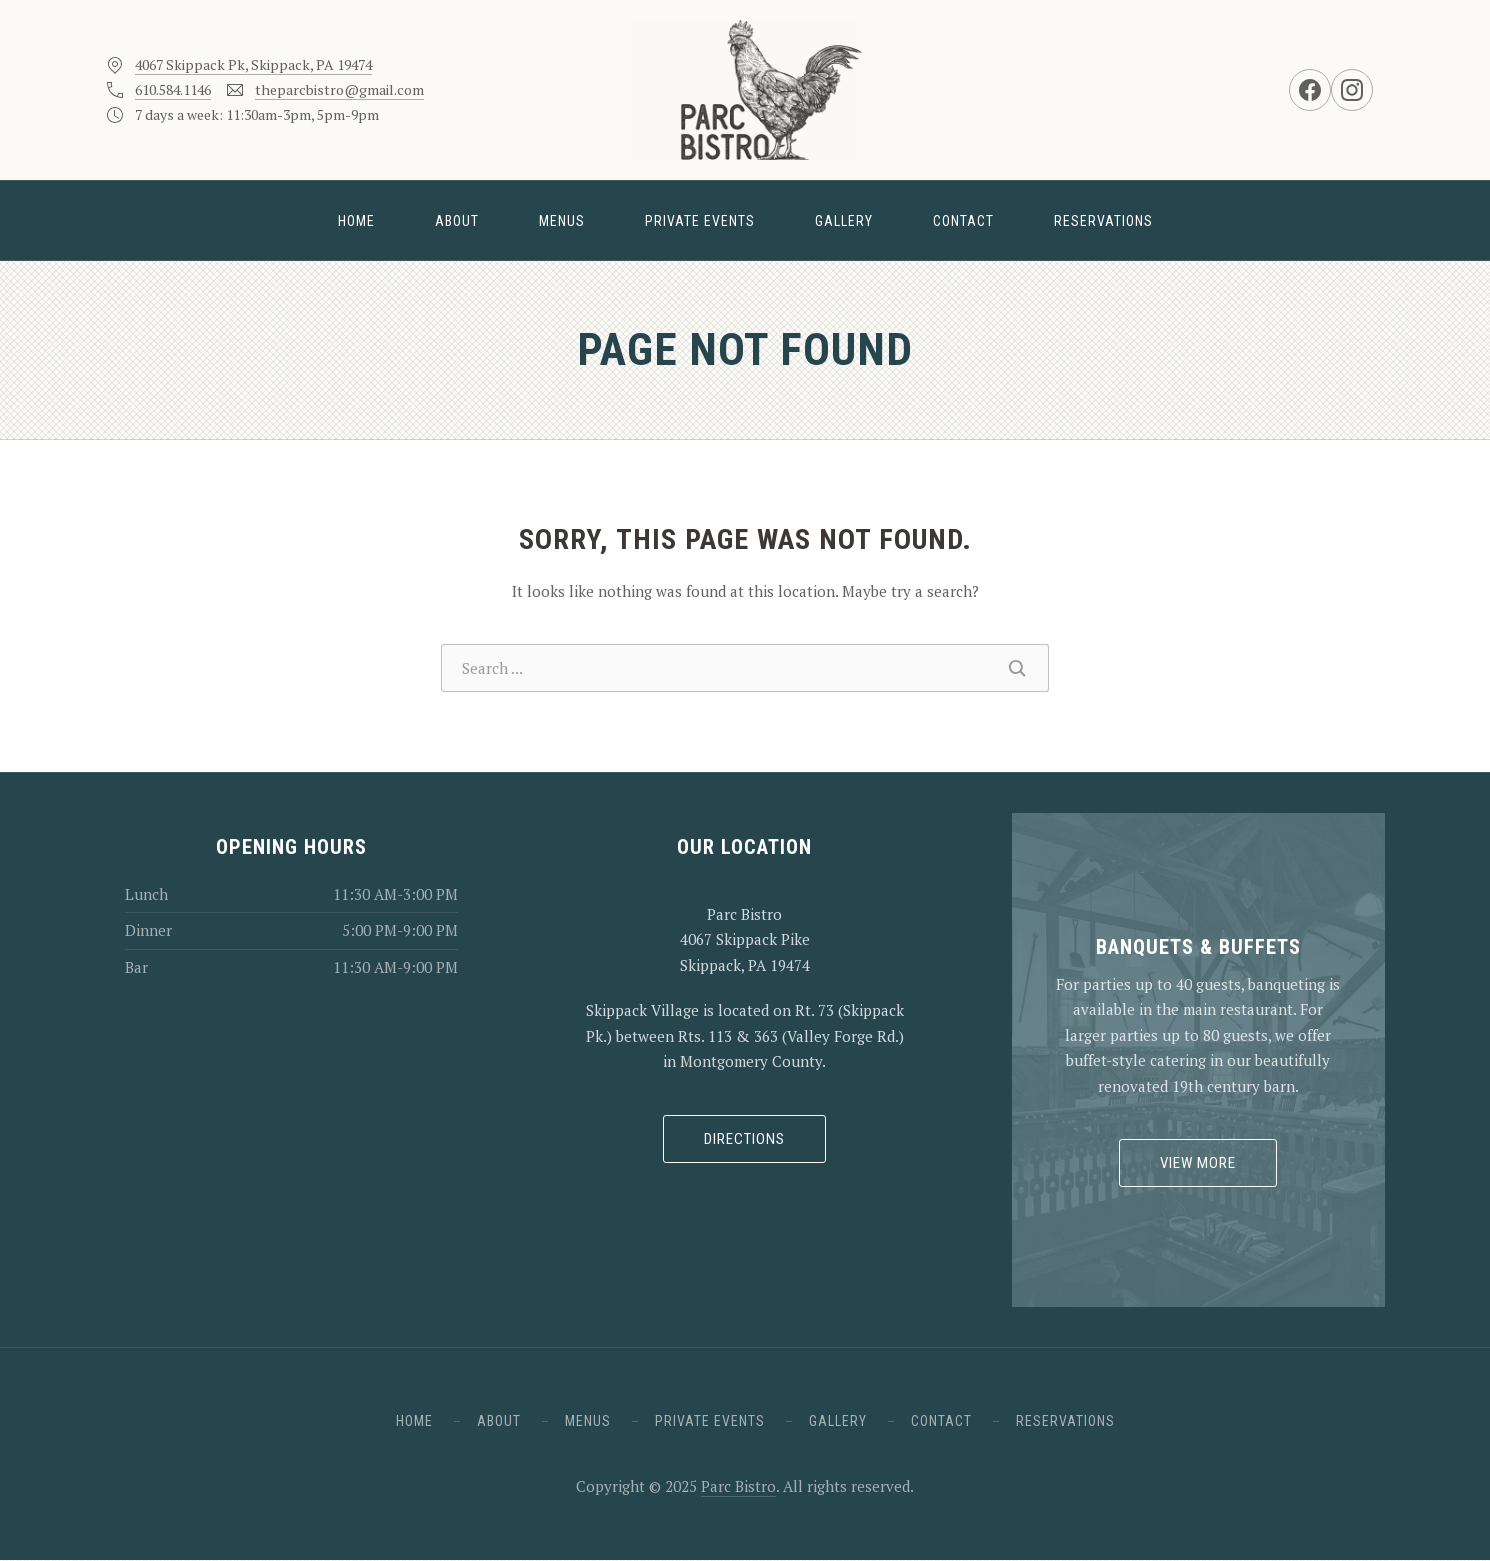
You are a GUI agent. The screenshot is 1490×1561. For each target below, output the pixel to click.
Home (356, 221)
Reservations (1103, 221)
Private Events (700, 221)
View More (1198, 1163)
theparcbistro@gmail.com (339, 89)
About (457, 221)
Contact (963, 221)
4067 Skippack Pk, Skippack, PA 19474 (253, 64)
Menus (562, 221)
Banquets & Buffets (1198, 947)
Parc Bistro (738, 1486)
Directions (744, 1139)
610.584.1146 (173, 89)
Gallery (844, 221)
